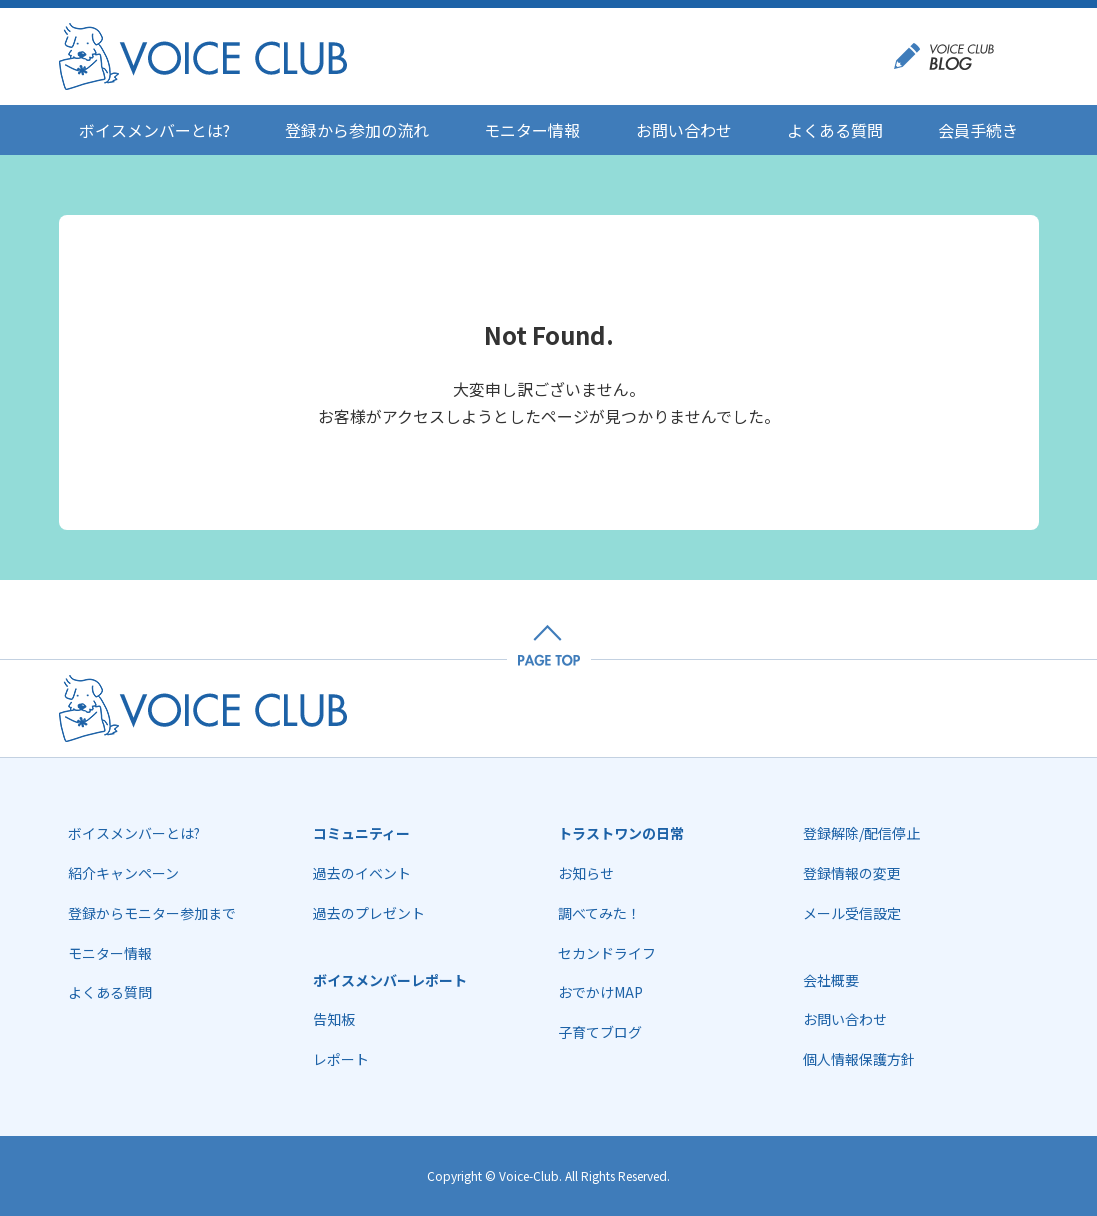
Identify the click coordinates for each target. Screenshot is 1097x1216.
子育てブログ (600, 1032)
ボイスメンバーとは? (154, 130)
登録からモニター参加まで (152, 913)
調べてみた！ (599, 913)
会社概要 (831, 980)
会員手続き (978, 130)
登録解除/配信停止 (861, 833)
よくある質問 (835, 130)
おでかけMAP (600, 992)
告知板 (334, 1019)
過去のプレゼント (369, 913)
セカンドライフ (607, 953)
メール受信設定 (852, 913)
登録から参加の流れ (357, 130)
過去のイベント (362, 873)
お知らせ (586, 873)
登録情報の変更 (852, 873)
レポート (341, 1059)
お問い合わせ (684, 130)
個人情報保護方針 (859, 1059)
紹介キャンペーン (123, 873)
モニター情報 (532, 130)
